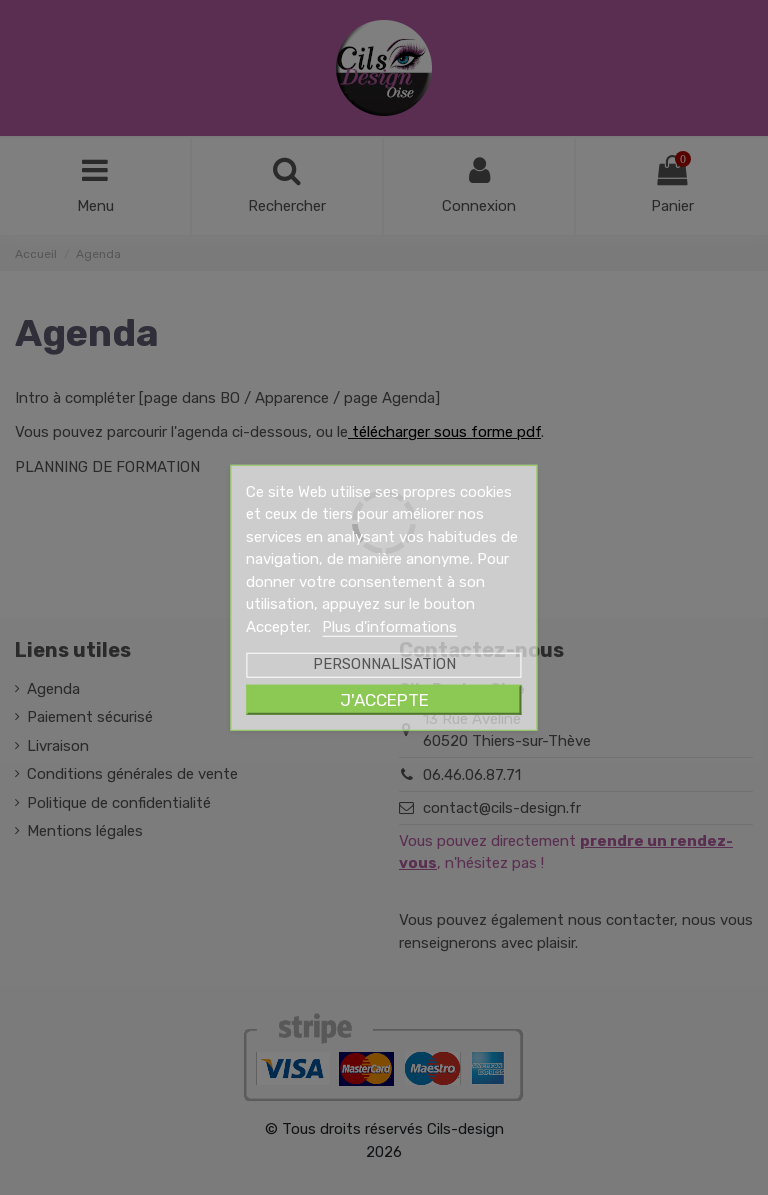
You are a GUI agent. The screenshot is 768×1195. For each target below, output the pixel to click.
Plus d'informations (389, 626)
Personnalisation (384, 664)
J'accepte (384, 700)
